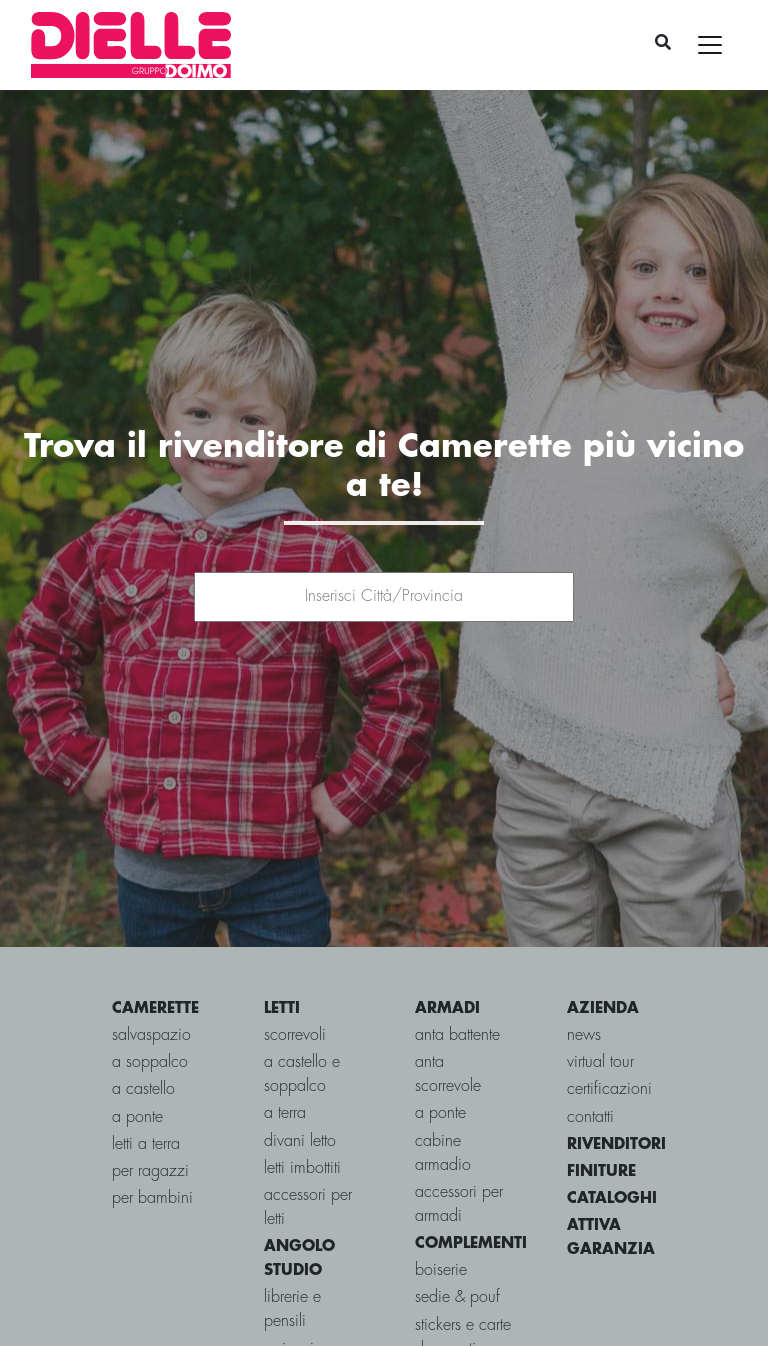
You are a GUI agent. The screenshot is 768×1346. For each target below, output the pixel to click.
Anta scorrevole (448, 1021)
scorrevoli (295, 982)
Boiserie (441, 1217)
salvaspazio (151, 982)
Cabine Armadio (443, 1100)
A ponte (440, 1060)
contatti (590, 1064)
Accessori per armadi (459, 1151)
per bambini (152, 1145)
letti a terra (146, 1091)
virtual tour (600, 1009)
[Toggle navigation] (710, 45)
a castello (143, 1036)
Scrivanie (293, 1296)
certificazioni (609, 1036)
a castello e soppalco (302, 1021)
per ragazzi (150, 1118)
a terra (285, 1060)
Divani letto (300, 1088)
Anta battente (457, 982)
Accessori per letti (308, 1154)
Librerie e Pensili (292, 1256)
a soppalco (150, 1009)
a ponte (137, 1064)
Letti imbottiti (302, 1115)
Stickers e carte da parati (463, 1284)
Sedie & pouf (457, 1244)
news (584, 982)
